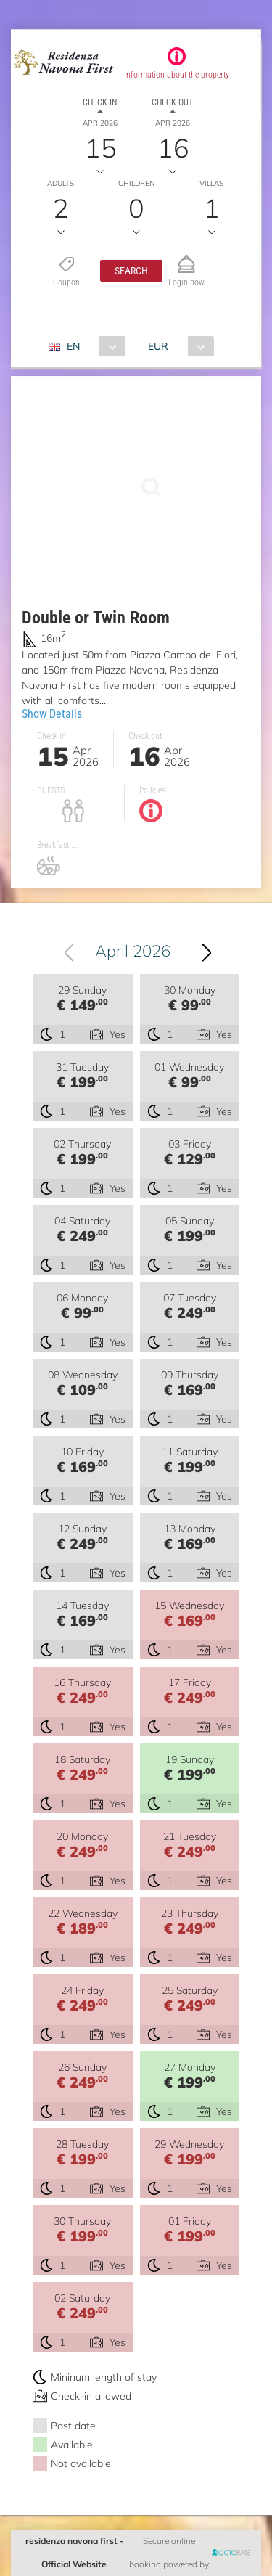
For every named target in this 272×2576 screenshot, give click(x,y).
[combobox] (92, 346)
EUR (158, 346)
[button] (131, 271)
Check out (172, 102)
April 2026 (132, 951)
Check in (100, 102)
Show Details (52, 714)
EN (73, 346)
